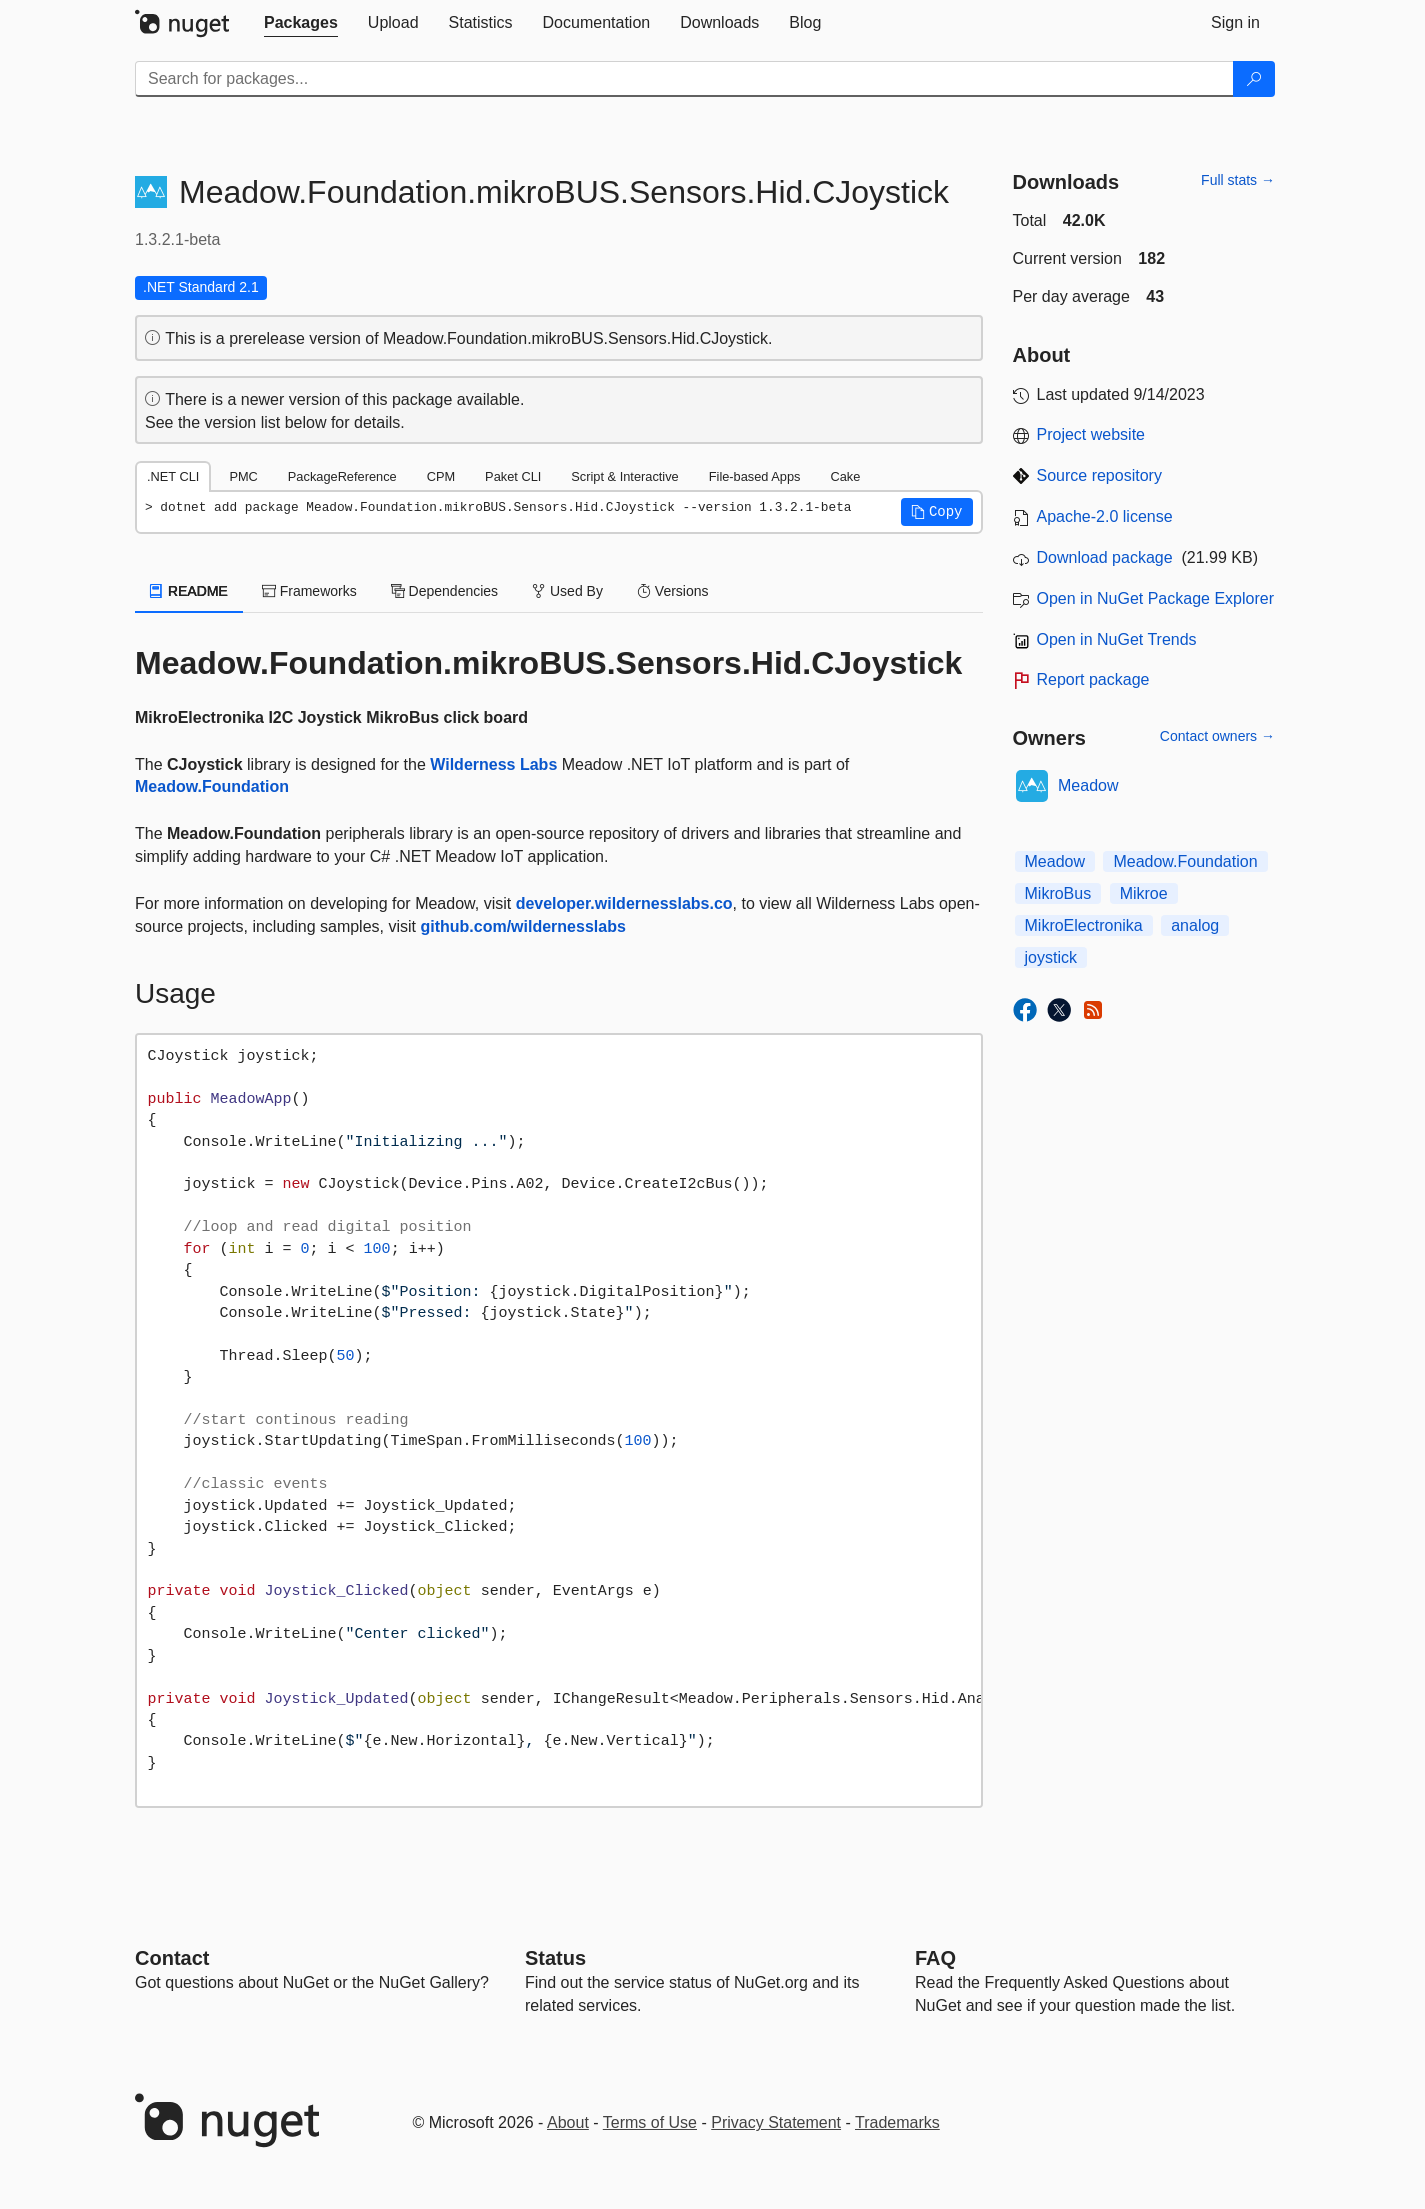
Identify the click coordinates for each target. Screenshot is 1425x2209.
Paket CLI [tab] (513, 476)
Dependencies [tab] (444, 591)
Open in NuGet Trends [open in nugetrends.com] (1117, 639)
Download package (1105, 557)
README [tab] (189, 591)
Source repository (1099, 475)
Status (555, 1958)
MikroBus (1058, 893)
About (568, 2122)
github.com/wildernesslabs (522, 926)
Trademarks (897, 2122)
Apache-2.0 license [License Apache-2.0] (1105, 516)
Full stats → (1238, 180)
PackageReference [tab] (342, 476)
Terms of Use (650, 2122)
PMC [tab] (243, 476)
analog (1195, 925)
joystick (1051, 957)
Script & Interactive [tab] (624, 476)
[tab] (301, 23)
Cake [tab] (845, 476)
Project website (1091, 434)
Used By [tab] (567, 591)
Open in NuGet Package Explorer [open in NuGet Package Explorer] (1155, 598)
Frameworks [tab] (309, 591)
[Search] (1254, 79)
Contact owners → (1217, 736)
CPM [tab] (441, 476)
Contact (172, 1958)
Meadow (1088, 785)
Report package (1093, 679)
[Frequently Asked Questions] (935, 1958)
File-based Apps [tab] (755, 476)
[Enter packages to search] (684, 79)
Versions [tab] (673, 591)
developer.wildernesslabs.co (624, 903)
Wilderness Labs (493, 764)
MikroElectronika (1084, 925)
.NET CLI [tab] (173, 476)
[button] (937, 512)
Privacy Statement (776, 2122)
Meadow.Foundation (212, 786)
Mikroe (1144, 893)
